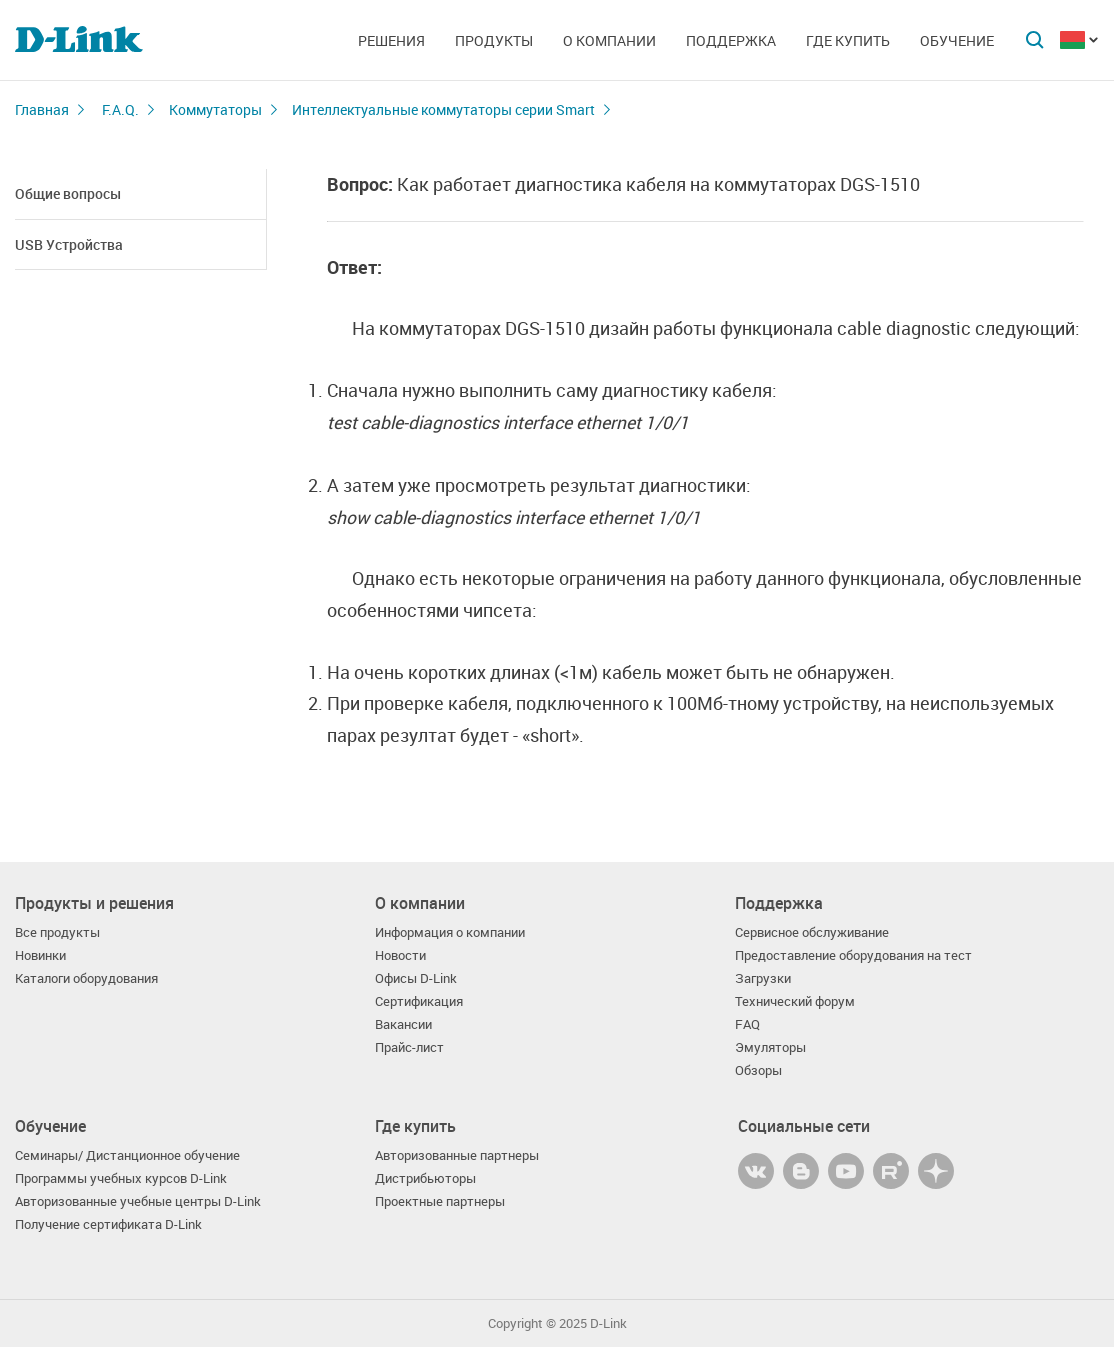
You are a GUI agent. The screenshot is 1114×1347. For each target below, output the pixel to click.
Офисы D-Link (416, 978)
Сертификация (419, 1001)
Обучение (957, 40)
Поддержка (731, 40)
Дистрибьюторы (425, 1178)
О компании (609, 40)
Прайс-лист (409, 1047)
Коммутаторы (215, 109)
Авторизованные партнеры (457, 1155)
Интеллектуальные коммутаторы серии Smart (443, 109)
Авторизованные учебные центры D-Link (138, 1201)
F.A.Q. (120, 109)
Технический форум (795, 1001)
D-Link (608, 1323)
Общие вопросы (68, 193)
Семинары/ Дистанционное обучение (127, 1155)
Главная (42, 109)
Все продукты (57, 932)
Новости (400, 955)
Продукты (494, 40)
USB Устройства (69, 244)
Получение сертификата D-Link (108, 1224)
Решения (391, 40)
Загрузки (763, 978)
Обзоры (758, 1070)
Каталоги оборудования (86, 978)
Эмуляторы (770, 1047)
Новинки (40, 955)
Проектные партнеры (440, 1201)
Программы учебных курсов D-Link (121, 1178)
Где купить (848, 40)
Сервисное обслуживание (812, 932)
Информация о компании (450, 932)
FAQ (747, 1024)
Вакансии (403, 1024)
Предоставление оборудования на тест (853, 955)
